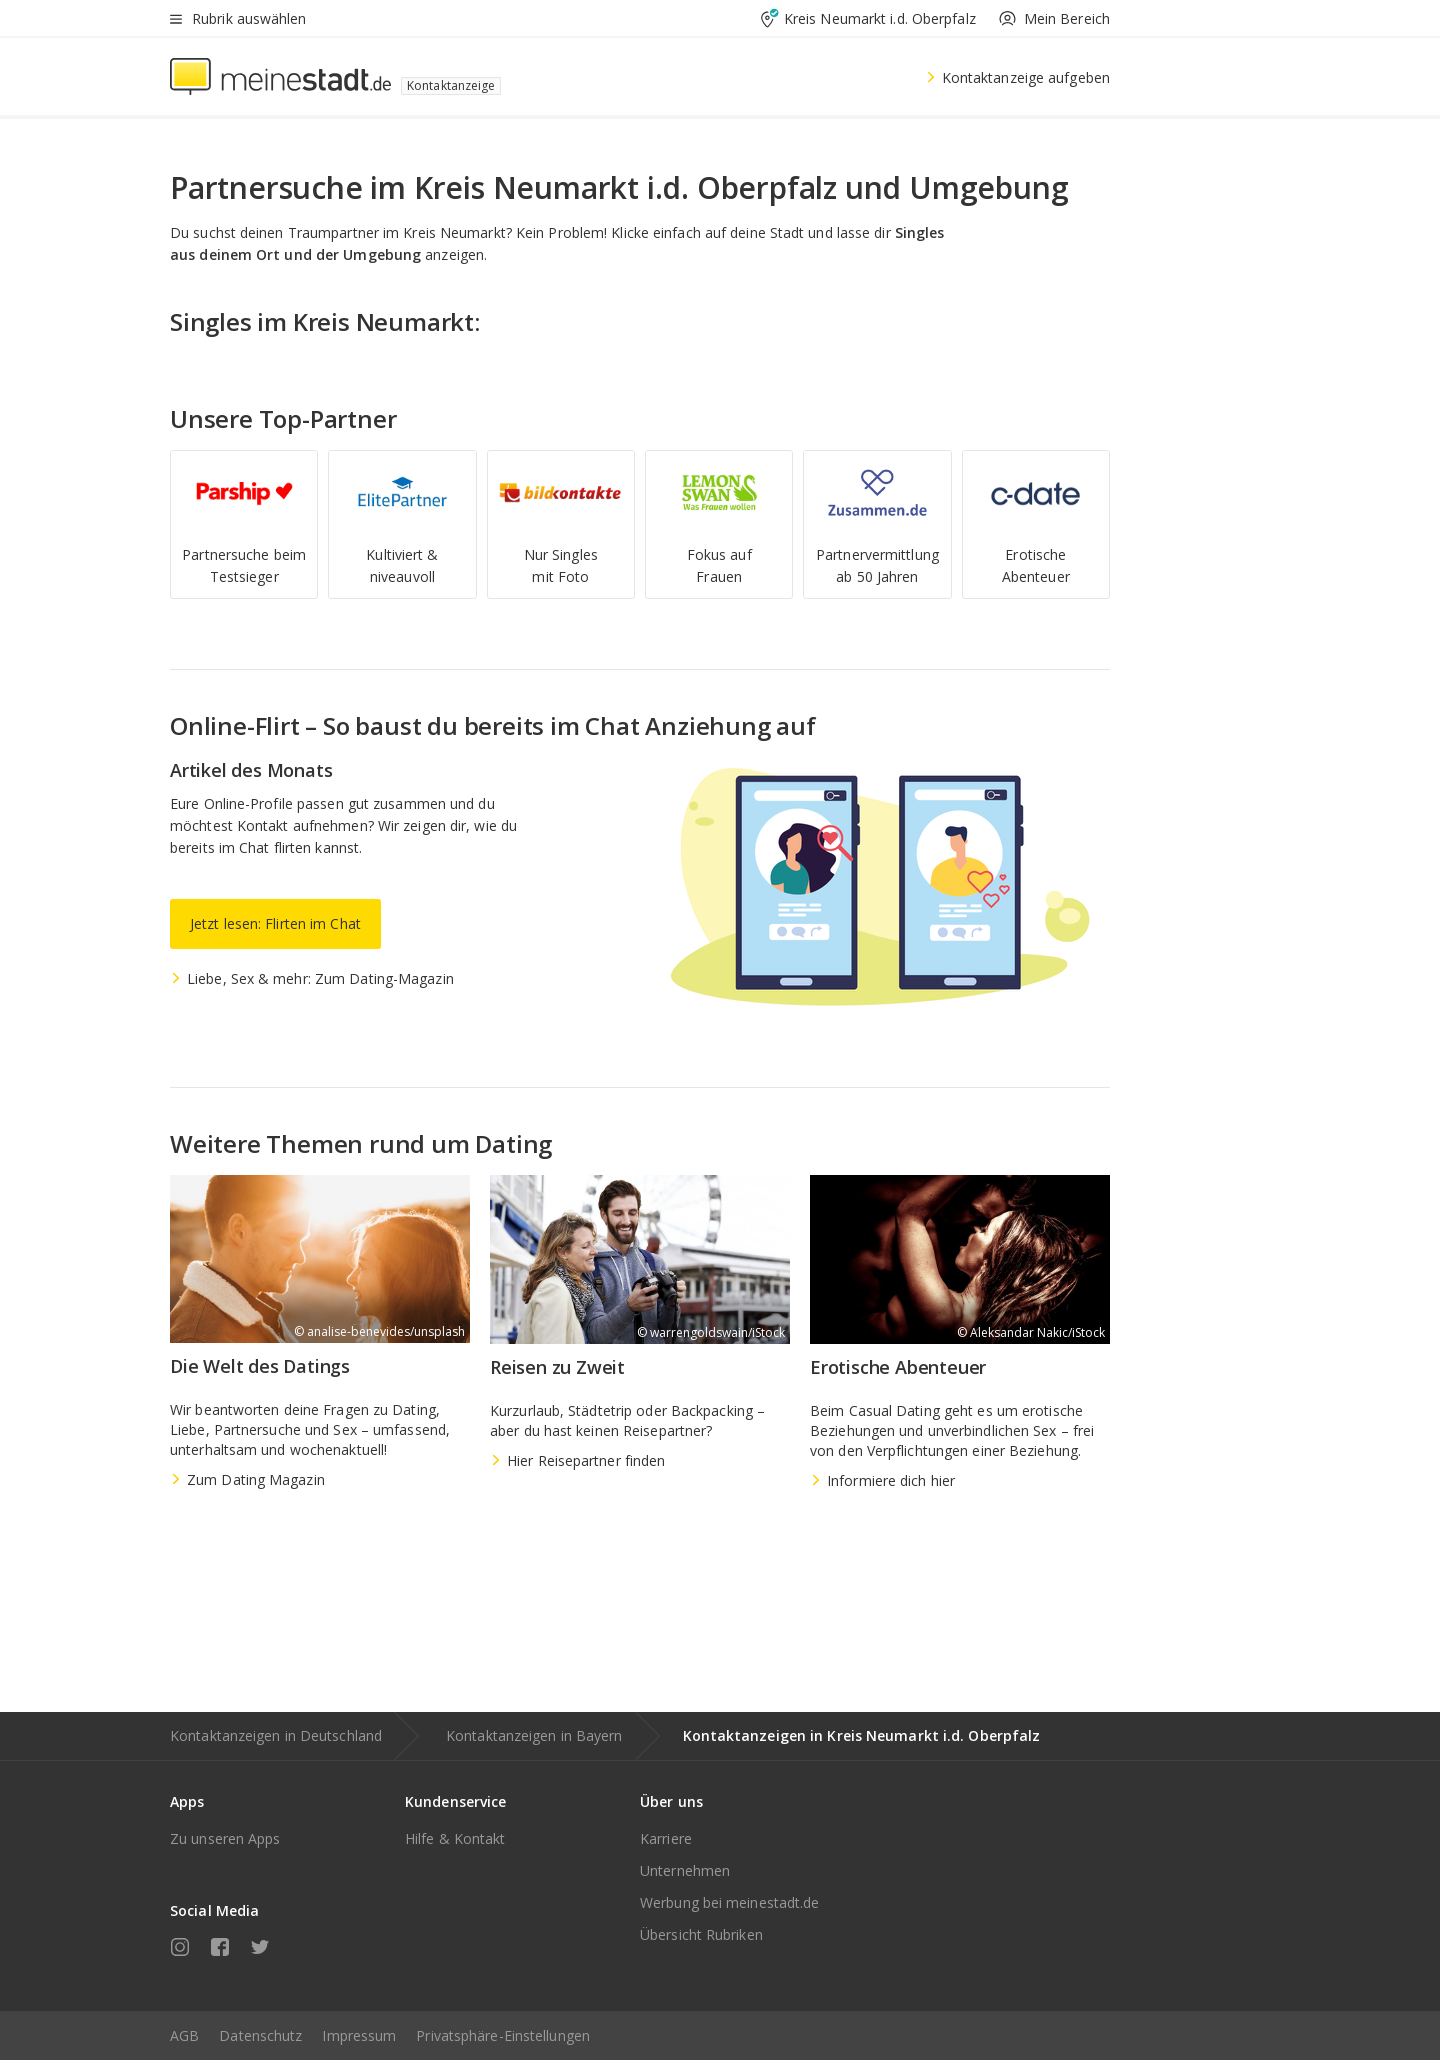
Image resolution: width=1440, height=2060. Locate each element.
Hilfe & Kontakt (455, 1838)
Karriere (666, 1838)
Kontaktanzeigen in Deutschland (276, 1735)
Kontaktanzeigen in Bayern (534, 1735)
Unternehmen (685, 1870)
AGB (184, 2035)
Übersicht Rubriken (701, 1934)
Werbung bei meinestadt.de (730, 1902)
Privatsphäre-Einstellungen (503, 2035)
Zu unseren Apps (225, 1838)
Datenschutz (260, 2035)
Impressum (359, 2035)
